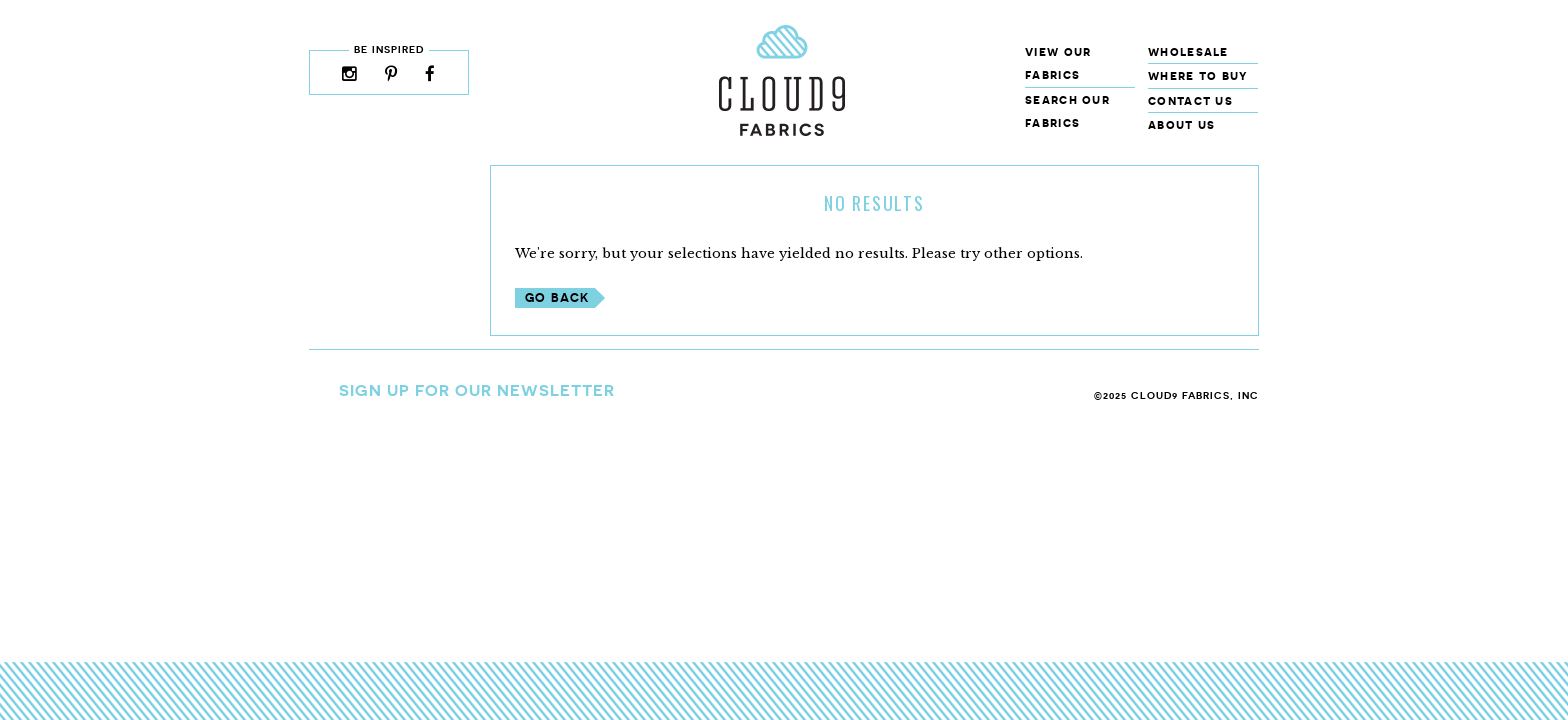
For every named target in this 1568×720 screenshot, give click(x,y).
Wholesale (1188, 51)
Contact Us (1190, 100)
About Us (1181, 124)
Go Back (557, 297)
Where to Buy (1198, 75)
